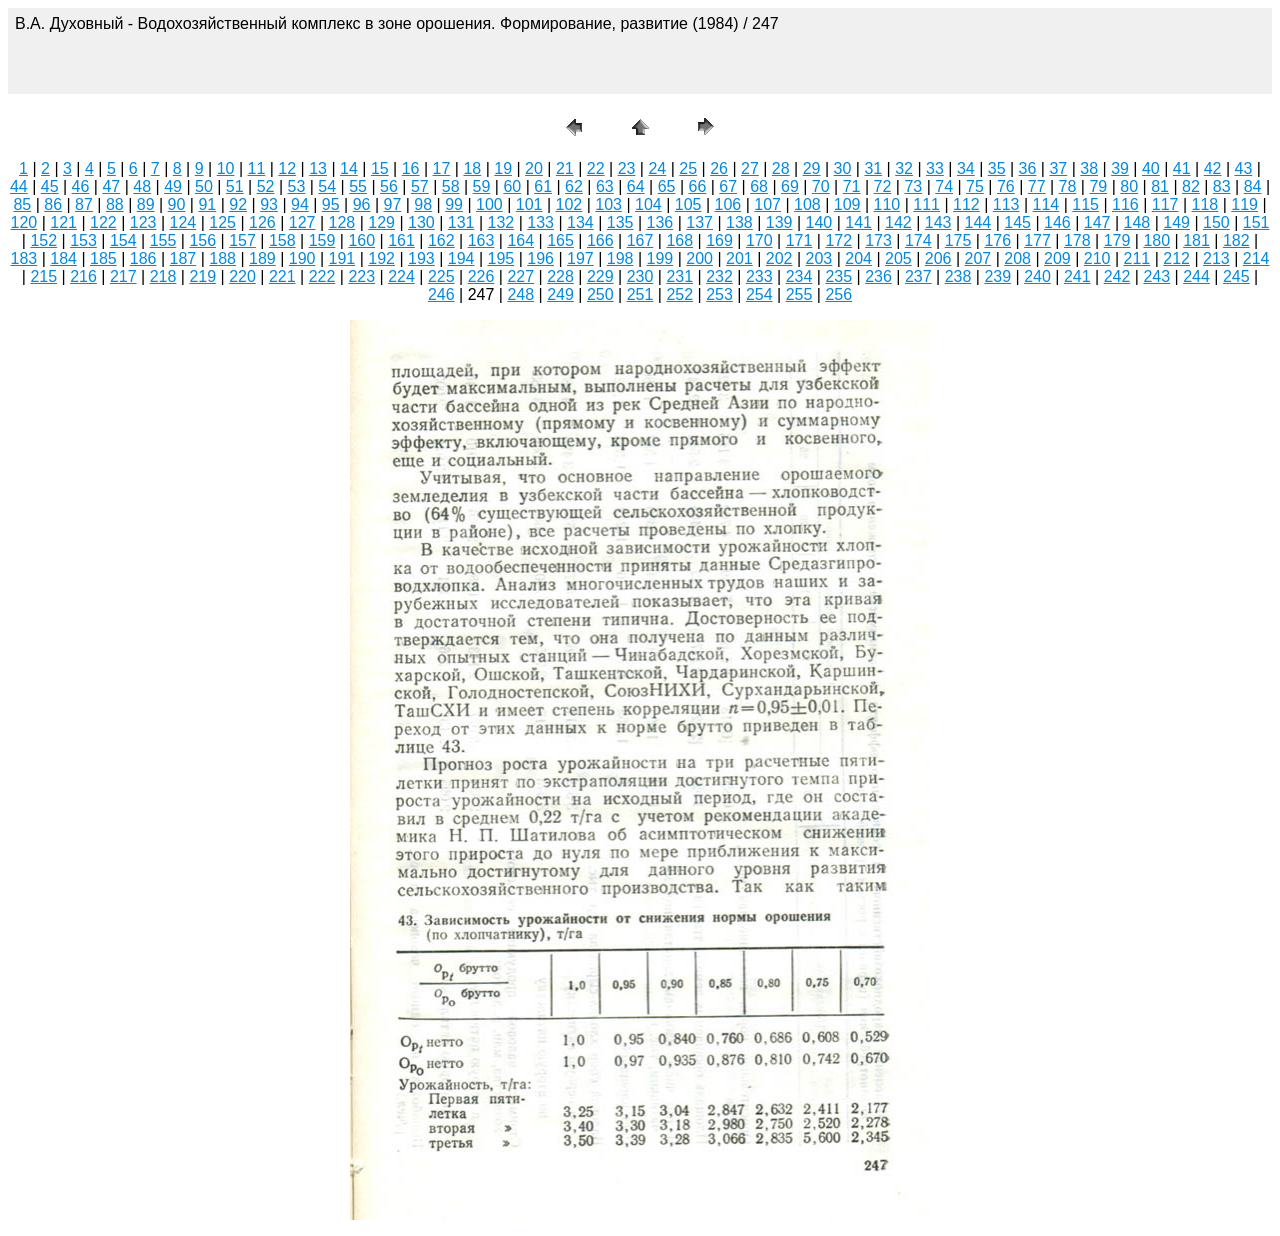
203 (819, 258)
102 (569, 204)
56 (389, 186)
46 (81, 186)
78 (1068, 186)
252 (679, 294)
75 (975, 186)
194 (461, 258)
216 (83, 276)
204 (858, 258)
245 (1236, 276)
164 (520, 240)
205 (898, 258)
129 (381, 222)
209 (1057, 258)
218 (163, 276)
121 (63, 222)
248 (520, 294)
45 (50, 186)
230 (640, 276)
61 (543, 186)
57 (420, 186)
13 (318, 168)
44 (19, 186)
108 (807, 204)
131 (461, 222)
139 (779, 222)
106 (728, 204)
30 (843, 168)
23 (627, 168)
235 (838, 276)
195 (501, 258)
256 (838, 294)
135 (620, 222)
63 (605, 186)
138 (739, 222)
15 (380, 168)
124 (183, 222)
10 (226, 168)
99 (454, 204)
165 (560, 240)
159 (322, 240)
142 (898, 222)
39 (1120, 168)
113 (1006, 204)
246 (441, 294)
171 (799, 240)
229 (600, 276)
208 (1017, 258)
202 (779, 258)
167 (640, 240)
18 (472, 168)
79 (1098, 186)
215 (43, 276)
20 (534, 168)
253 (719, 294)
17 (442, 168)
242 (1117, 276)
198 (620, 258)
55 (358, 186)
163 (481, 240)
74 (944, 186)
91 (207, 204)
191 (342, 258)
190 (302, 258)
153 (83, 240)
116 (1125, 204)
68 (759, 186)
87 (84, 204)
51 (235, 186)
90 (177, 204)
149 (1176, 222)
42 (1213, 168)
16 (411, 168)
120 (24, 222)
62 (574, 186)
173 (878, 240)
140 (819, 222)
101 (529, 204)
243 (1156, 276)
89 (146, 204)
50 (204, 186)
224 (401, 276)
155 (163, 240)
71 (852, 186)
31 (873, 168)
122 (103, 222)
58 (451, 186)
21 (565, 168)
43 (1244, 168)
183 (24, 258)
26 (719, 168)
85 (22, 204)
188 (222, 258)
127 (302, 222)
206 (938, 258)
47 (111, 186)
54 (327, 186)
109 (847, 204)
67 (728, 186)
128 (342, 222)
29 (812, 168)
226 (481, 276)
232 (719, 276)
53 (297, 186)
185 (103, 258)
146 (1057, 222)
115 (1085, 204)
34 (966, 168)
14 (349, 168)
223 (361, 276)
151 (1256, 222)
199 (660, 258)
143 (938, 222)
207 (978, 258)
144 (978, 222)
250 (600, 294)
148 (1137, 222)
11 (257, 168)
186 (143, 258)
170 (759, 240)
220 (242, 276)
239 (997, 276)
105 (688, 204)
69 (790, 186)
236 (878, 276)
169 (719, 240)
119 (1244, 204)
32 (904, 168)
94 (300, 204)
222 (322, 276)
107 (767, 204)
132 (501, 222)
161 (401, 240)
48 (142, 186)
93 (269, 204)
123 (143, 222)
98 (423, 204)
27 (750, 168)
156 (202, 240)
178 (1077, 240)
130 (421, 222)
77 (1037, 186)
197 (580, 258)
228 (560, 276)
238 (958, 276)
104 (648, 204)
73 (913, 186)
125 (222, 222)
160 (361, 240)
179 (1117, 240)
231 (679, 276)
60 (512, 186)
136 (660, 222)
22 (596, 168)
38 (1089, 168)
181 (1196, 240)
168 (679, 240)
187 (183, 258)
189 (262, 258)
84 (1253, 186)
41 (1182, 168)
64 (636, 186)
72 (883, 186)
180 (1156, 240)
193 (421, 258)
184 (63, 258)
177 (1037, 240)
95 (331, 204)
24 (657, 168)
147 (1097, 222)
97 (393, 204)
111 (926, 204)
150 (1216, 222)
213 (1216, 258)
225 (441, 276)
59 (482, 186)
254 (759, 294)
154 (123, 240)
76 (1006, 186)
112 (966, 204)
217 (123, 276)
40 (1151, 168)
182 (1236, 240)
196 (540, 258)
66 (697, 186)
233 (759, 276)
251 (640, 294)
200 (699, 258)
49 (173, 186)
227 (520, 276)
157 (242, 240)
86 (53, 204)
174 (918, 240)
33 (935, 168)
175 (958, 240)
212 (1176, 258)
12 (287, 168)
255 (799, 294)
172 (838, 240)
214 (1256, 258)
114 (1046, 204)
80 (1129, 186)
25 (688, 168)
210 (1097, 258)
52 (266, 186)
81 (1160, 186)
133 (540, 222)
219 (202, 276)
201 (739, 258)
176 (997, 240)
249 (560, 294)
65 (667, 186)
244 (1196, 276)
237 (918, 276)
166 (600, 240)
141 (858, 222)
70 (821, 186)
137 (699, 222)
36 (1028, 168)
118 (1205, 204)
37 (1058, 168)
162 (441, 240)
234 (799, 276)
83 (1222, 186)
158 (282, 240)
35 (997, 168)
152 (43, 240)
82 (1191, 186)
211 (1137, 258)
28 (781, 168)
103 (608, 204)
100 (489, 204)
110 (887, 204)
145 (1017, 222)
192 (381, 258)
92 (238, 204)
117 (1165, 204)
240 (1037, 276)
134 (580, 222)
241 (1077, 276)
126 (262, 222)
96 (362, 204)
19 (503, 168)
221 (282, 276)
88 (115, 204)
